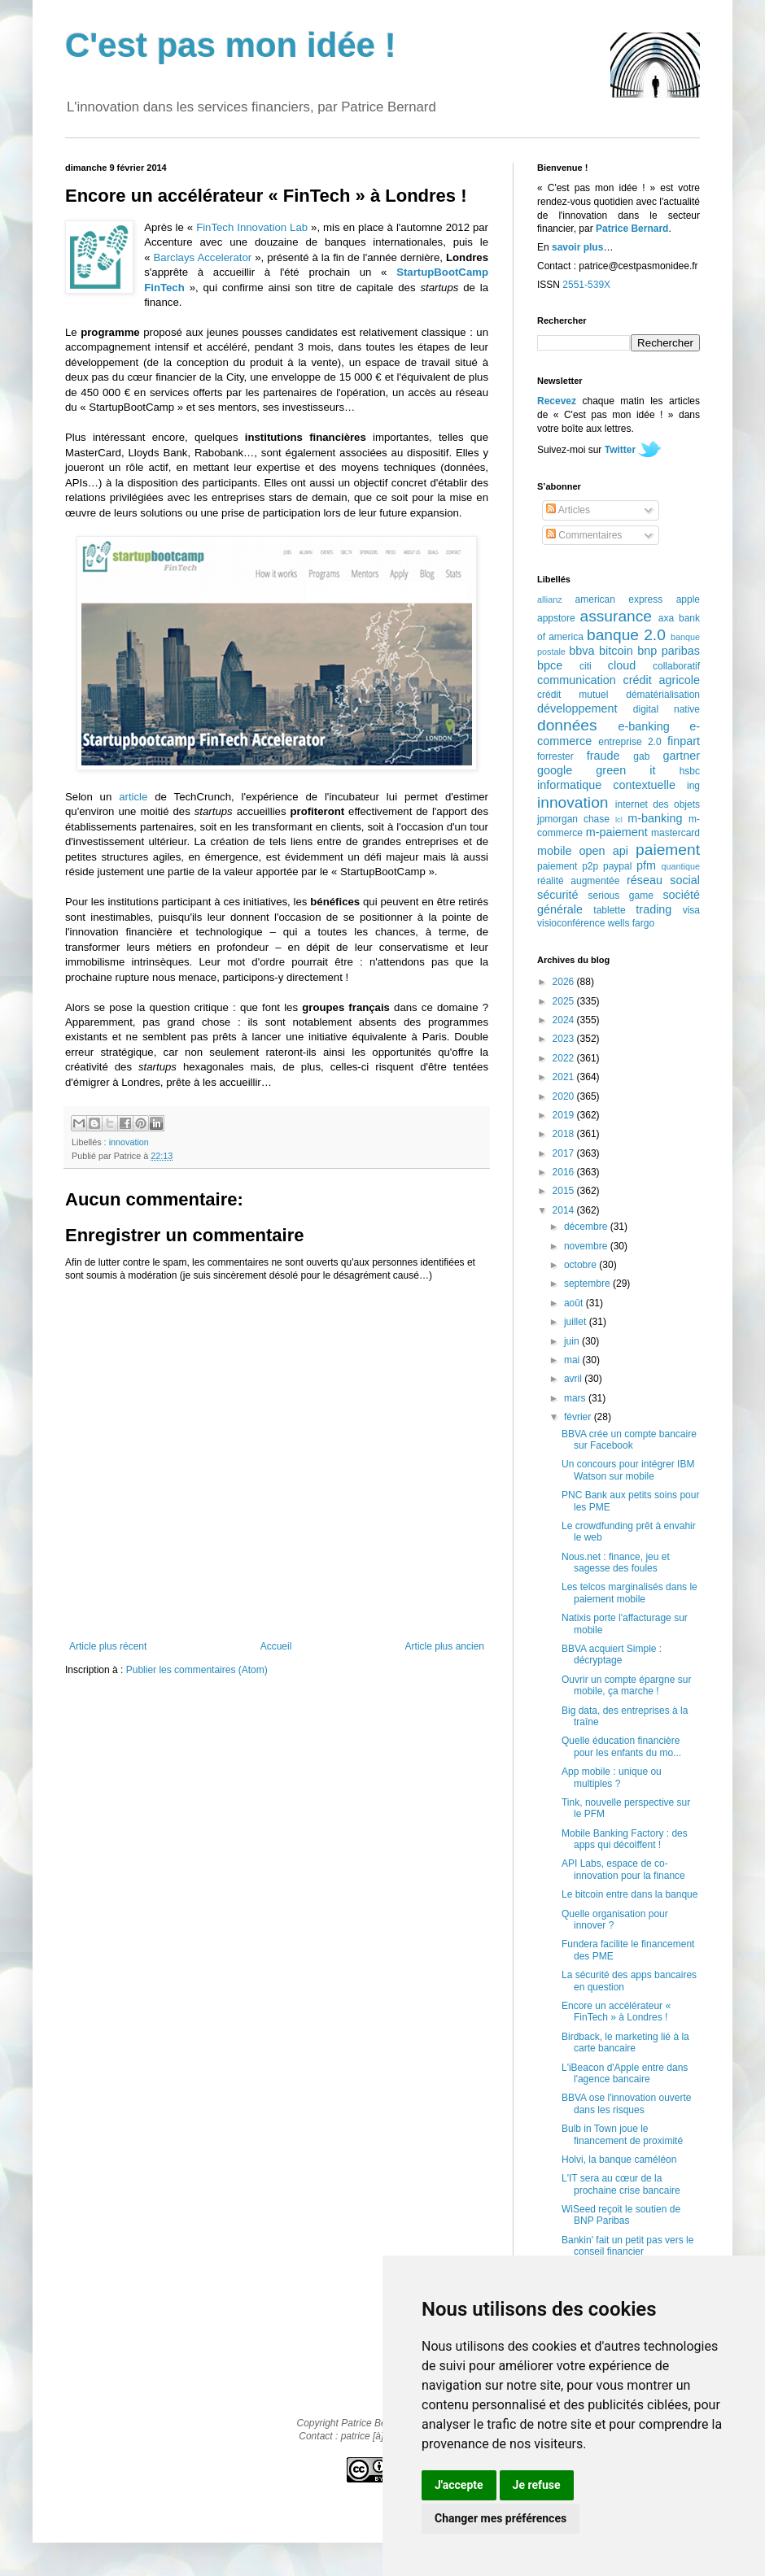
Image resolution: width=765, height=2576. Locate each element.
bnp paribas (668, 650)
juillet (576, 1321)
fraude (603, 755)
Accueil (276, 1646)
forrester (555, 756)
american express (619, 599)
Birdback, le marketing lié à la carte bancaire (625, 2042)
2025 (565, 1001)
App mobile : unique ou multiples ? (612, 1777)
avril (574, 1378)
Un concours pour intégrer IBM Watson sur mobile (628, 1469)
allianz (549, 599)
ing (693, 785)
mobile (554, 850)
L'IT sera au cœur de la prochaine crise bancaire (621, 2184)
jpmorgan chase (573, 819)
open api (603, 850)
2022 (565, 1058)
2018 (565, 1134)
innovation (129, 1142)
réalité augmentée (578, 881)
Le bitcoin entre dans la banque (629, 1894)
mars (576, 1398)
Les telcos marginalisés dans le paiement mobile (629, 1592)
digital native (666, 709)
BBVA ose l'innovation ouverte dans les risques (627, 2103)
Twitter (620, 449)
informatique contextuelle (606, 784)
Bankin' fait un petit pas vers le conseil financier (627, 2245)
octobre (581, 1265)
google (554, 770)
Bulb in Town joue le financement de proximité (622, 2134)
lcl (619, 819)
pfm (646, 865)
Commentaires (584, 535)
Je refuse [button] (537, 2484)
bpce (549, 665)
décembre (587, 1226)
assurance (616, 616)
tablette (609, 910)
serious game (621, 895)
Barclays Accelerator (203, 257)
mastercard (675, 833)
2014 (565, 1210)
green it (625, 770)
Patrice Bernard (632, 228)
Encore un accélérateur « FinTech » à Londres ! (616, 2011)
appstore (556, 618)
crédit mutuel (572, 694)
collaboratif (676, 666)
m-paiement (617, 832)
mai (573, 1360)
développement (577, 708)
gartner (681, 755)
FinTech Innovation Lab (252, 227)
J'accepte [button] (459, 2484)
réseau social (663, 880)
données (567, 725)
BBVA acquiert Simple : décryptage (612, 1654)
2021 (565, 1077)
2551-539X (586, 284)
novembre (587, 1246)
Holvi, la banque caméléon (619, 2159)
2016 (565, 1172)
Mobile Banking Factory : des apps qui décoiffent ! (625, 1839)
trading (653, 909)
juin (573, 1341)
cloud (622, 665)
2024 (565, 1020)
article (133, 797)
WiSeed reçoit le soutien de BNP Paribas (621, 2214)
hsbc (690, 771)
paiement (668, 849)
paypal (617, 866)
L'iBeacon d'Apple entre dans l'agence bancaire (625, 2073)
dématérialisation (663, 694)
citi (585, 666)
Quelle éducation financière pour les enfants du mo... (621, 1746)
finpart (683, 741)
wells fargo (631, 923)
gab (641, 756)
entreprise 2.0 (629, 742)
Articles (568, 510)
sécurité (557, 894)
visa (691, 910)
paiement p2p (567, 866)
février (579, 1417)
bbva (581, 650)
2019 (565, 1115)
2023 (565, 1038)
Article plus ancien (444, 1646)
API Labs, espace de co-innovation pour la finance (623, 1869)
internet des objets (657, 804)
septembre (588, 1283)
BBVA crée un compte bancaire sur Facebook (629, 1439)
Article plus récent (107, 1646)
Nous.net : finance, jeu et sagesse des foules (616, 1562)
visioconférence (571, 923)
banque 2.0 (626, 634)
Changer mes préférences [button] (500, 2518)
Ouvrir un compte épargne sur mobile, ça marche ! (626, 1685)
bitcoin (616, 650)
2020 (565, 1096)
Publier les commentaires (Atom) (197, 1670)
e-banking (643, 726)
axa (666, 618)
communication (576, 679)
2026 (565, 981)
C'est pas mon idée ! (230, 45)
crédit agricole (661, 679)
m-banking (654, 818)
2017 (565, 1153)
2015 (565, 1190)
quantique (681, 866)
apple (688, 599)
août (575, 1303)
